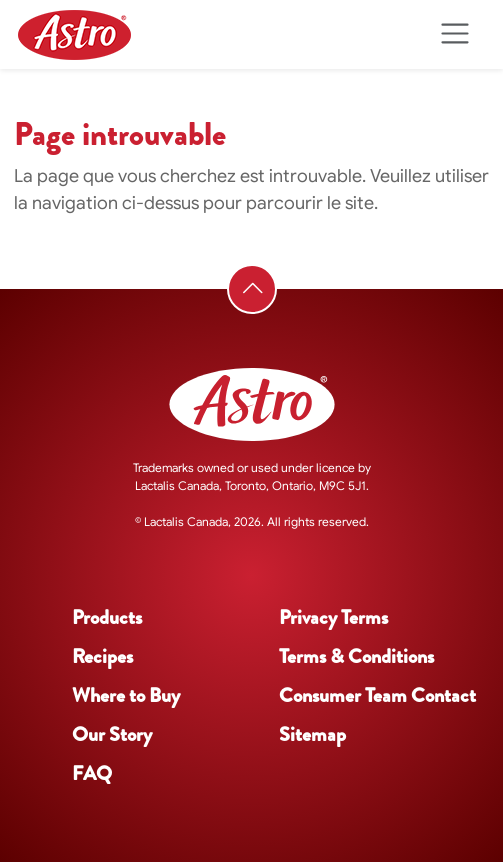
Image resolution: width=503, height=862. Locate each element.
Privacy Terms (333, 617)
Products (107, 617)
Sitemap (312, 734)
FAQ (92, 773)
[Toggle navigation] (454, 34)
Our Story (112, 734)
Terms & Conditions (356, 656)
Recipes (102, 656)
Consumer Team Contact (377, 695)
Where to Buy (126, 695)
